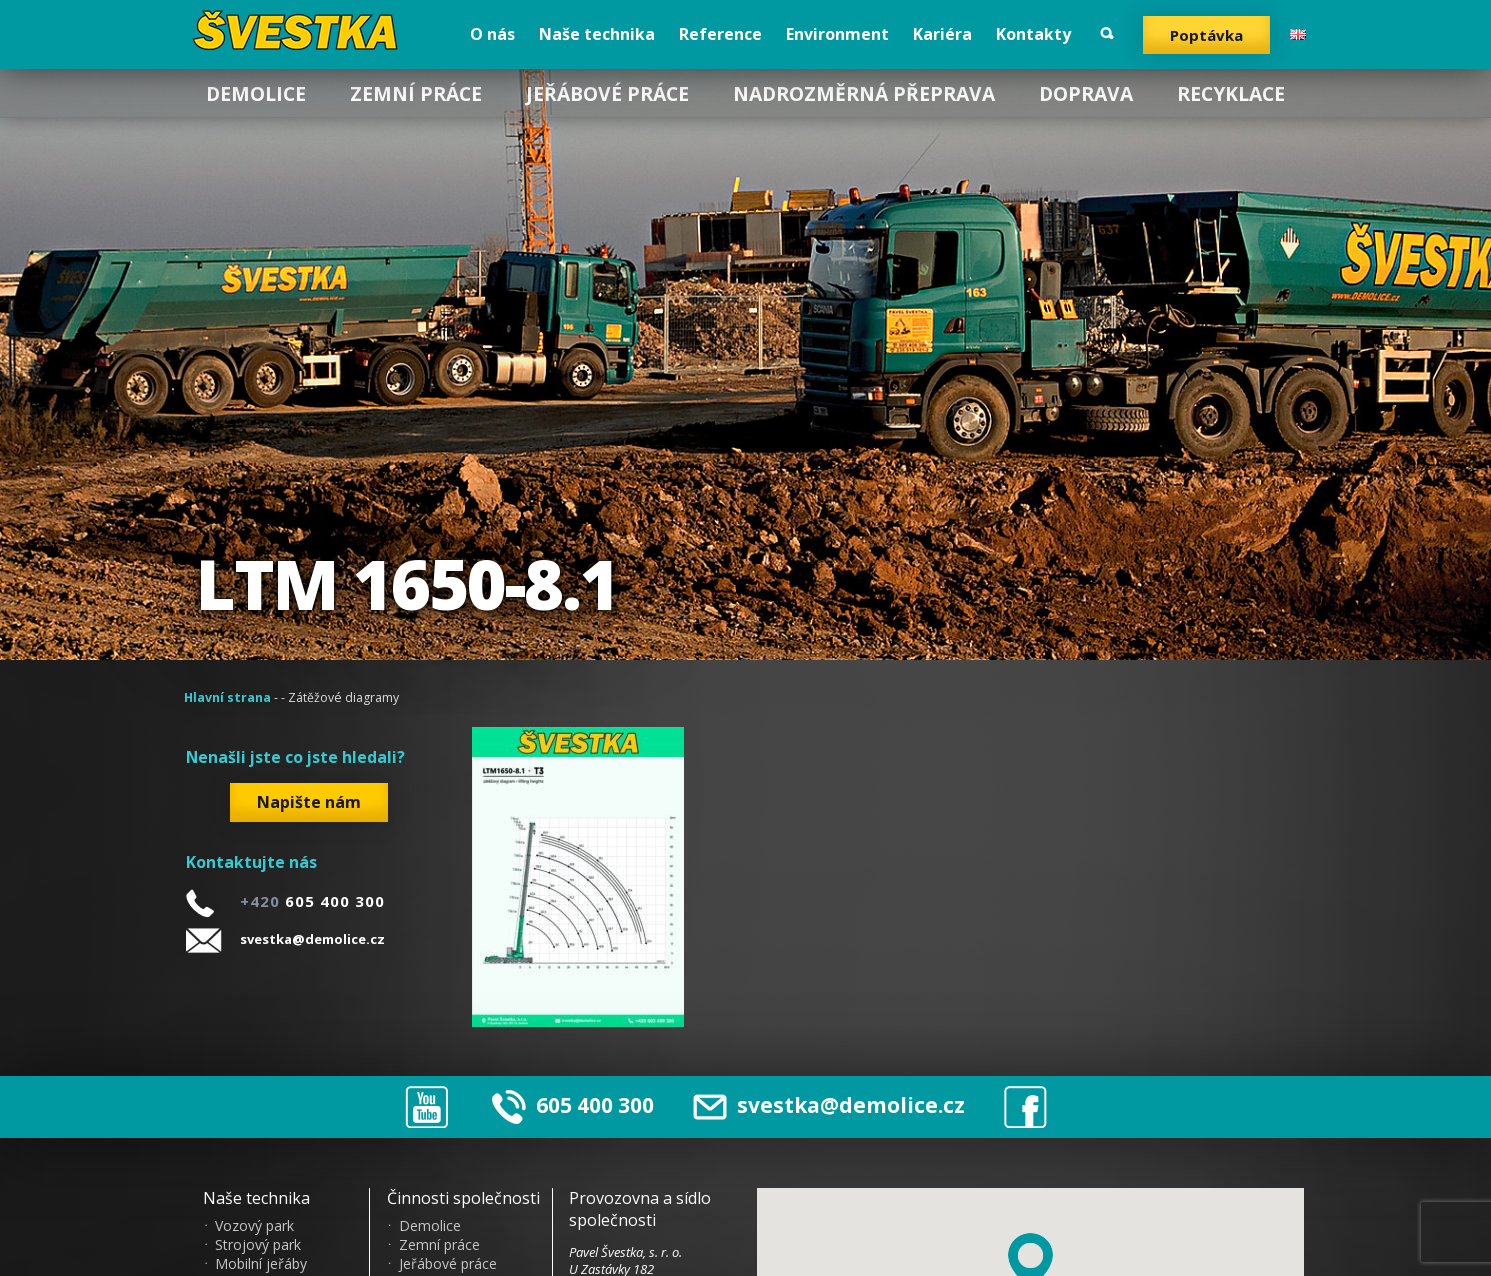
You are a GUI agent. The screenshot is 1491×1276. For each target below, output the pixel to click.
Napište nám (309, 802)
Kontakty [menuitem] (1033, 34)
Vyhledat (1107, 33)
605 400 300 (595, 1105)
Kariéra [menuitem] (942, 34)
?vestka (298, 30)
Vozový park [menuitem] (254, 1226)
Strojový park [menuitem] (258, 1245)
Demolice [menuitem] (256, 93)
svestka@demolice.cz (312, 939)
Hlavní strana (227, 697)
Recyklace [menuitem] (1231, 93)
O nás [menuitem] (492, 34)
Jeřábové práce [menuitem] (607, 93)
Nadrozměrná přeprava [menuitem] (864, 93)
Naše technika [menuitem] (597, 34)
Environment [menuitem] (837, 34)
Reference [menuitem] (720, 34)
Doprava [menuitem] (1086, 93)
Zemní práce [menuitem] (416, 93)
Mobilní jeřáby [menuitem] (261, 1264)
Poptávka (1206, 35)
